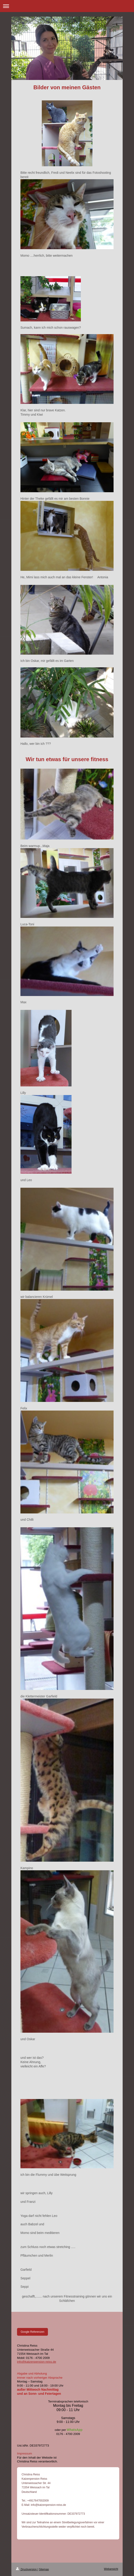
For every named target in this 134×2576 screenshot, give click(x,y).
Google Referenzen (32, 2331)
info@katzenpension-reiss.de (36, 2361)
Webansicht (111, 2569)
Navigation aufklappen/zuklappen (67, 6)
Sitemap (44, 2569)
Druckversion (26, 2569)
